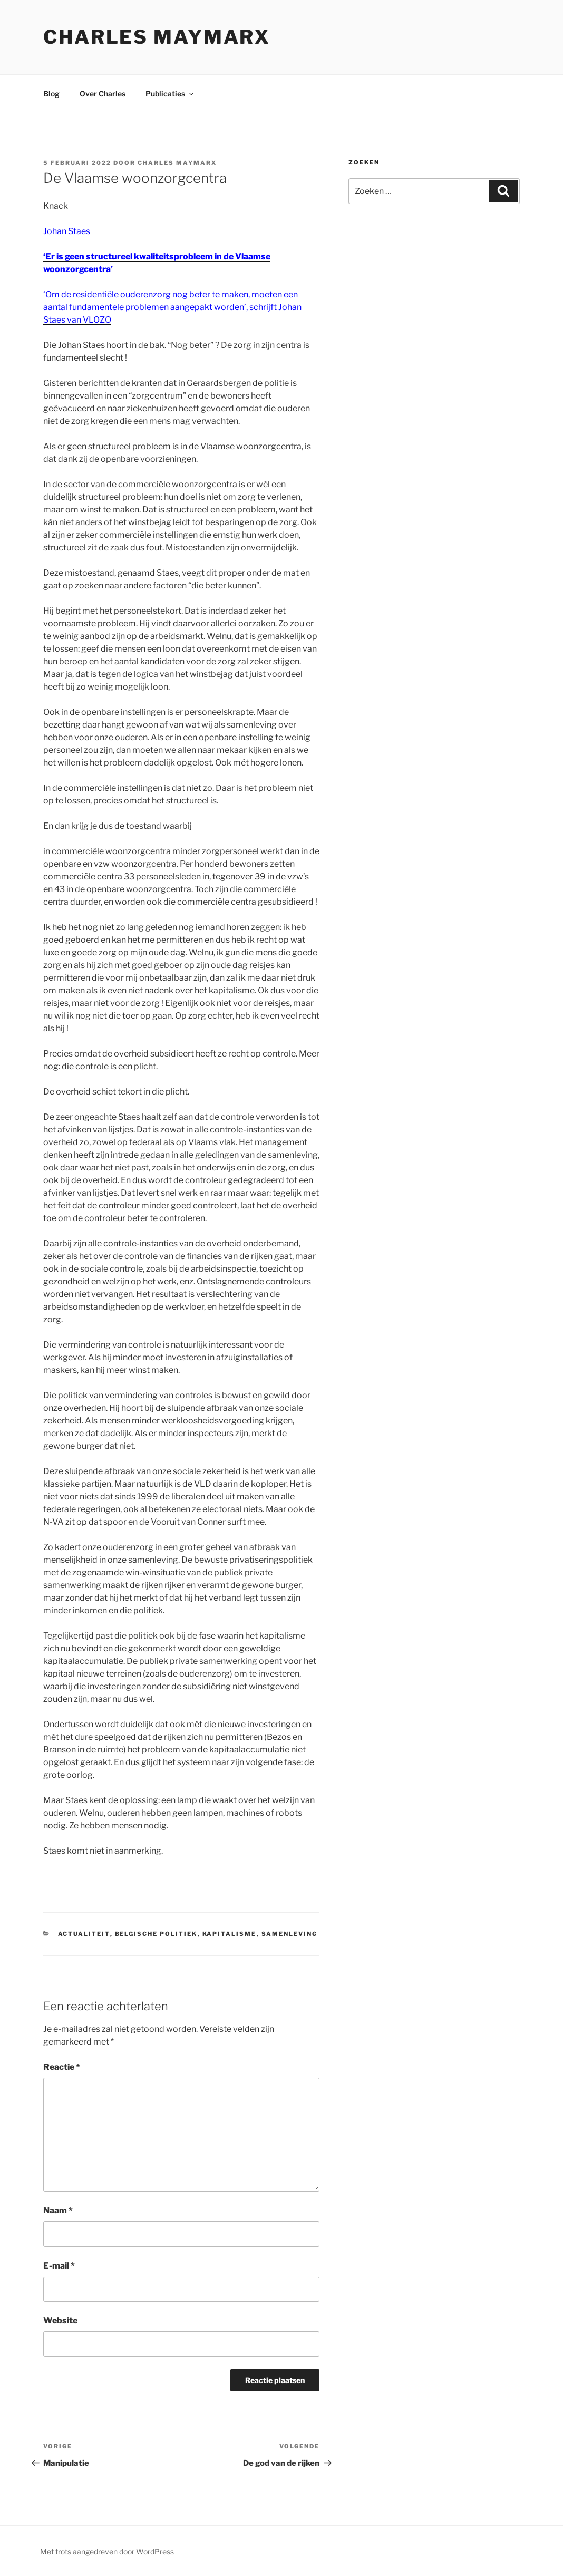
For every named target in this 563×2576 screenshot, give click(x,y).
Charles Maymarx (156, 37)
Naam (58, 2210)
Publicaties (170, 93)
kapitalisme (229, 1934)
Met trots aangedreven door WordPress (107, 2551)
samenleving (289, 1934)
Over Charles (102, 93)
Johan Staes (66, 231)
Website (60, 2321)
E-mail (59, 2266)
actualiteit (84, 1934)
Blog (51, 93)
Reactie (61, 2067)
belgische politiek (156, 1934)
